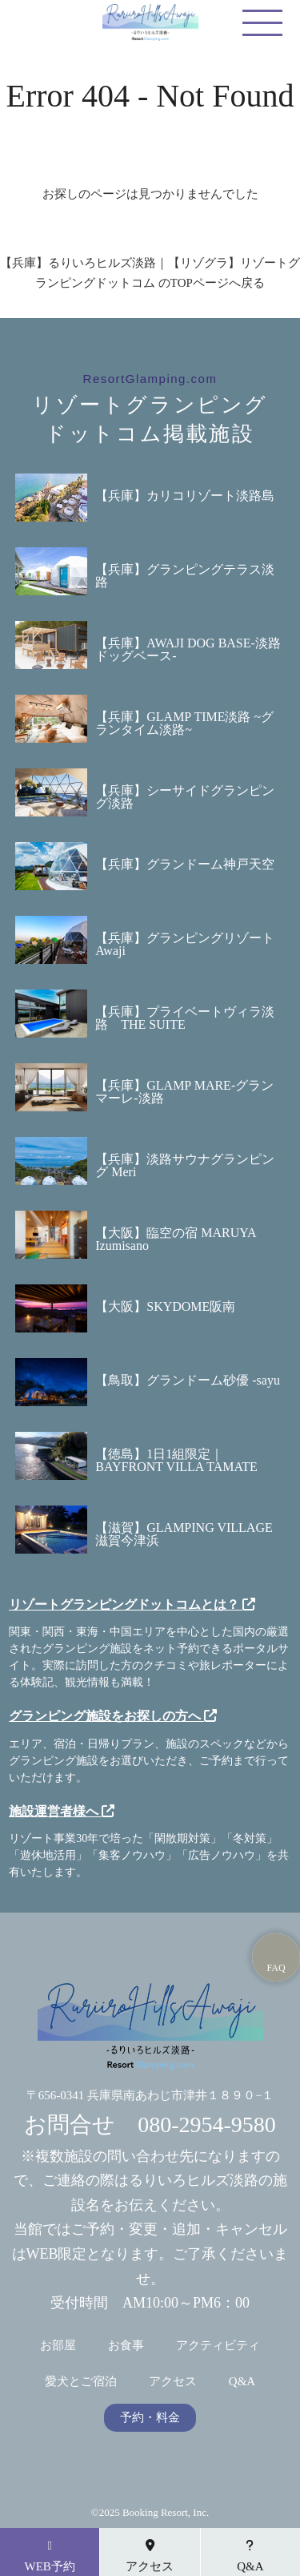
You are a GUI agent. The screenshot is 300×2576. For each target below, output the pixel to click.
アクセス (173, 2382)
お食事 (126, 2346)
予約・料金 (150, 2418)
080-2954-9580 (207, 2124)
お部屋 (58, 2346)
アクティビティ (218, 2346)
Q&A (242, 2382)
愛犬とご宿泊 (81, 2382)
